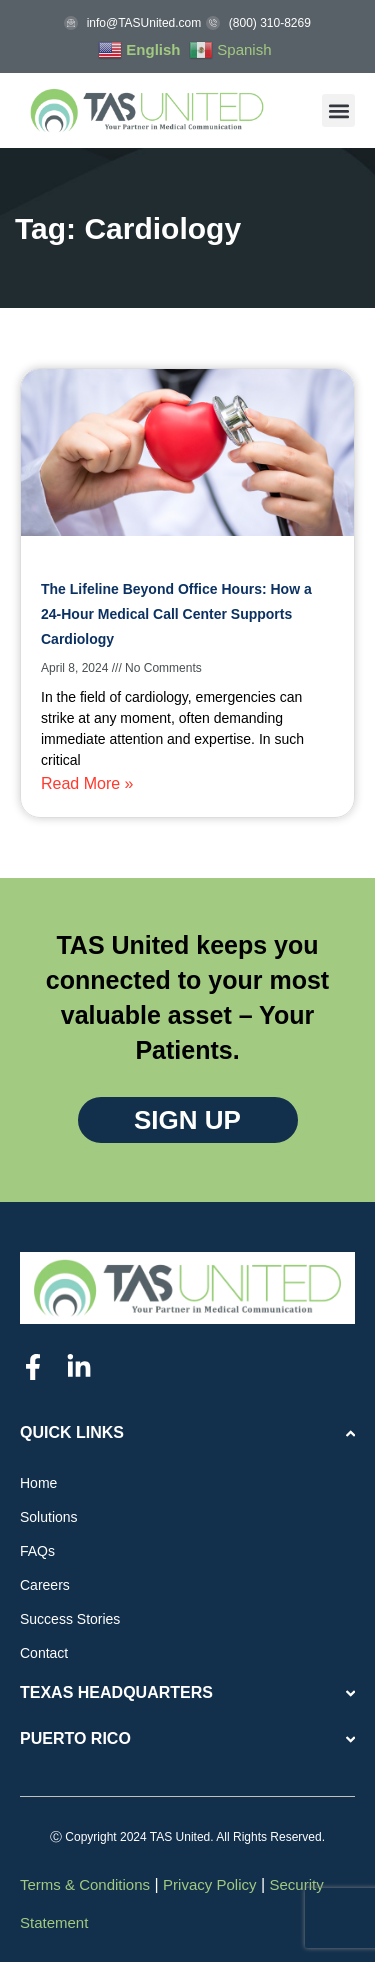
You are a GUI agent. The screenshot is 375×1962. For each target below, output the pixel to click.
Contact (44, 1653)
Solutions (49, 1517)
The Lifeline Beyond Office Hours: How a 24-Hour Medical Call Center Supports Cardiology (176, 614)
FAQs (37, 1551)
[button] (338, 110)
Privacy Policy (209, 1884)
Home (38, 1483)
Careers (45, 1585)
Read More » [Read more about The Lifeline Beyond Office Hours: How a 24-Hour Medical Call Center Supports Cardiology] (87, 783)
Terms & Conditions (85, 1884)
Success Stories (70, 1619)
